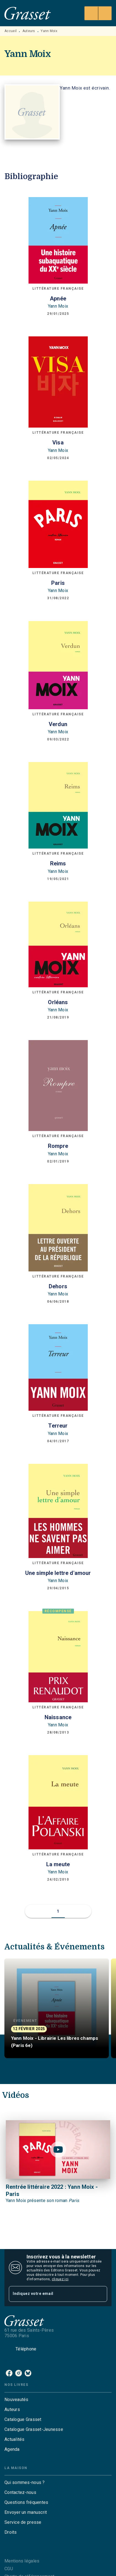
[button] (58, 1911)
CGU (8, 2568)
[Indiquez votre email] (51, 2294)
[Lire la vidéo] (58, 2150)
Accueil (10, 31)
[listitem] (9, 2373)
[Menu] (98, 13)
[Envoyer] (100, 2294)
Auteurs (28, 31)
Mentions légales (21, 2561)
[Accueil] (27, 13)
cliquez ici (60, 2279)
